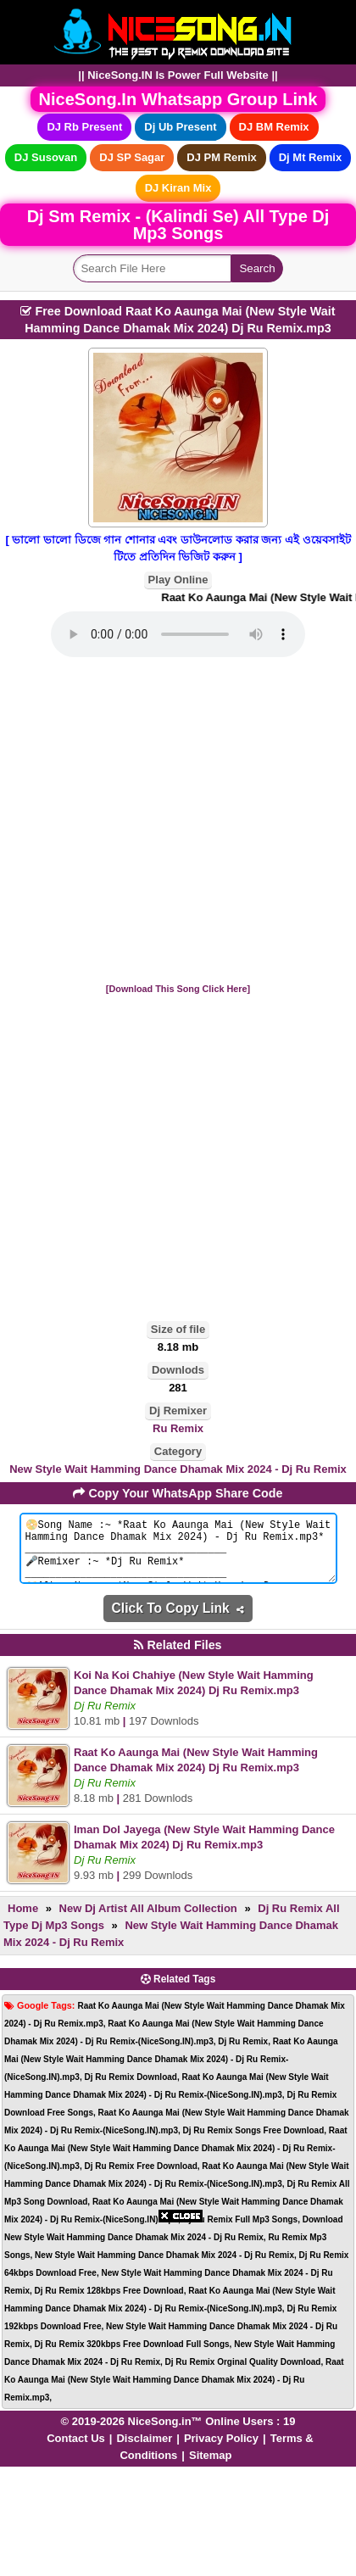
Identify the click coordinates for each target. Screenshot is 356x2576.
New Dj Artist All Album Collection (148, 1921)
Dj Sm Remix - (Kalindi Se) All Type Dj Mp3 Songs (178, 225)
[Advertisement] (178, 821)
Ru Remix (178, 1428)
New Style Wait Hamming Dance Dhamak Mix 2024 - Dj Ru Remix (178, 1469)
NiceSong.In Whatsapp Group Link (178, 99)
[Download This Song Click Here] (178, 989)
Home (23, 1921)
